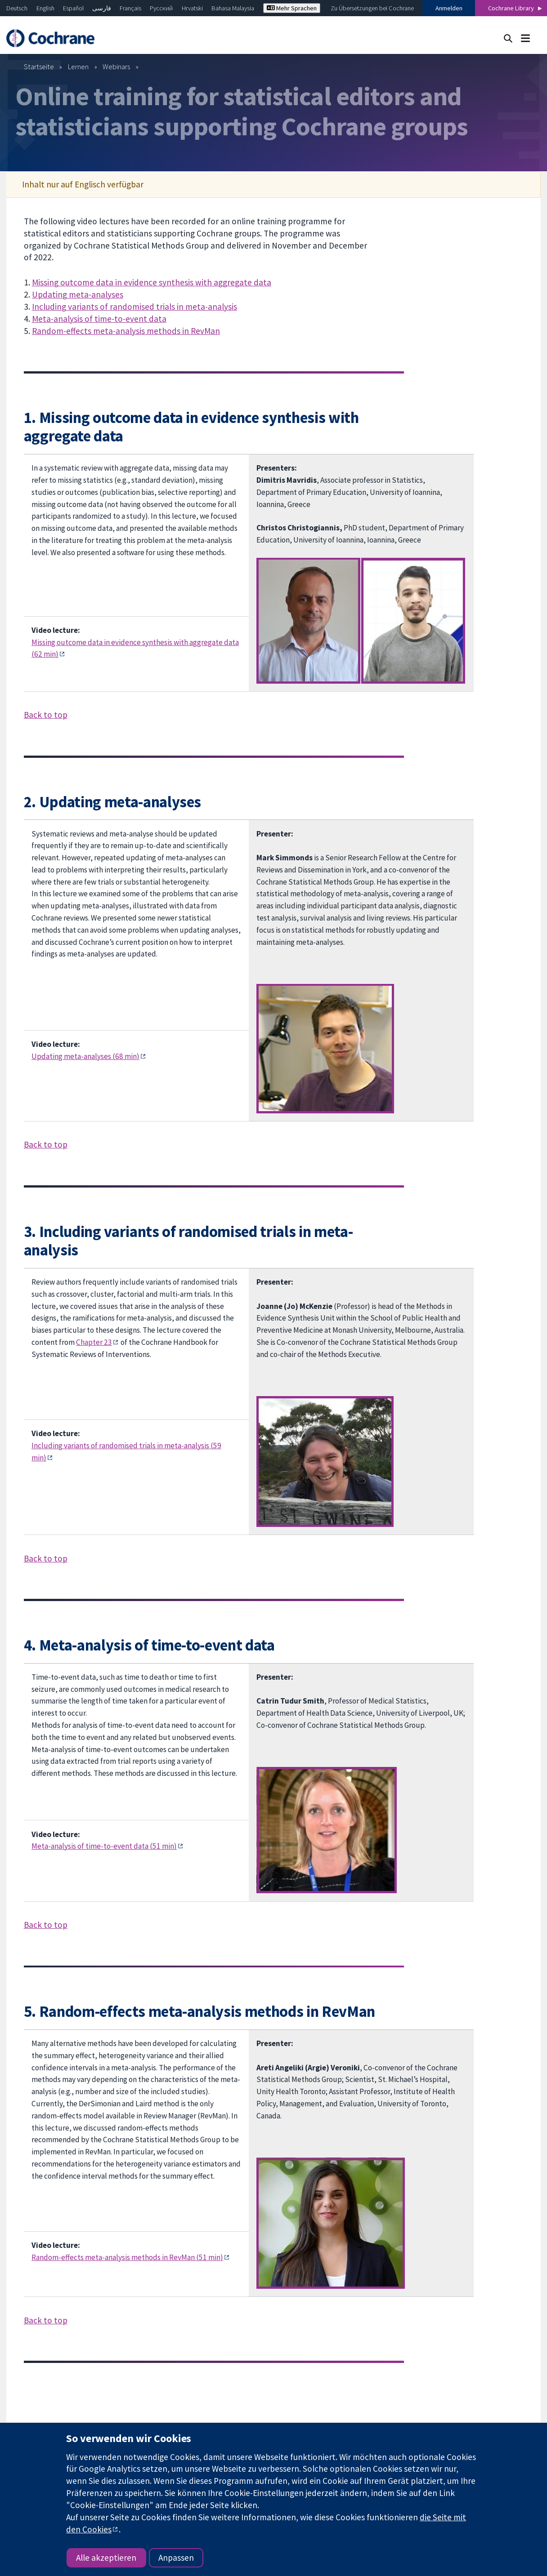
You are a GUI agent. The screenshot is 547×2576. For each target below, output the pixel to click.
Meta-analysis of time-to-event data (99, 318)
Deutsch (16, 8)
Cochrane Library (511, 8)
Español (73, 8)
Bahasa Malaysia (232, 8)
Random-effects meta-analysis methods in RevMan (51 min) (127, 2257)
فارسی (101, 8)
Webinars (116, 66)
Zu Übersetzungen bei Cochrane (372, 8)
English (45, 8)
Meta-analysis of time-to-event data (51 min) (104, 1846)
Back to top (45, 714)
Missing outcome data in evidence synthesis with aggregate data (151, 282)
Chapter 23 (94, 1342)
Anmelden (448, 8)
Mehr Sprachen (292, 8)
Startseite (39, 66)
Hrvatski (192, 8)
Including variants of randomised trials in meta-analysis (134, 306)
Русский (161, 8)
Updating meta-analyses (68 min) (85, 1056)
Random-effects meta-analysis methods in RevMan (126, 330)
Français (130, 8)
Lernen (78, 66)
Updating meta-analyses (77, 294)
